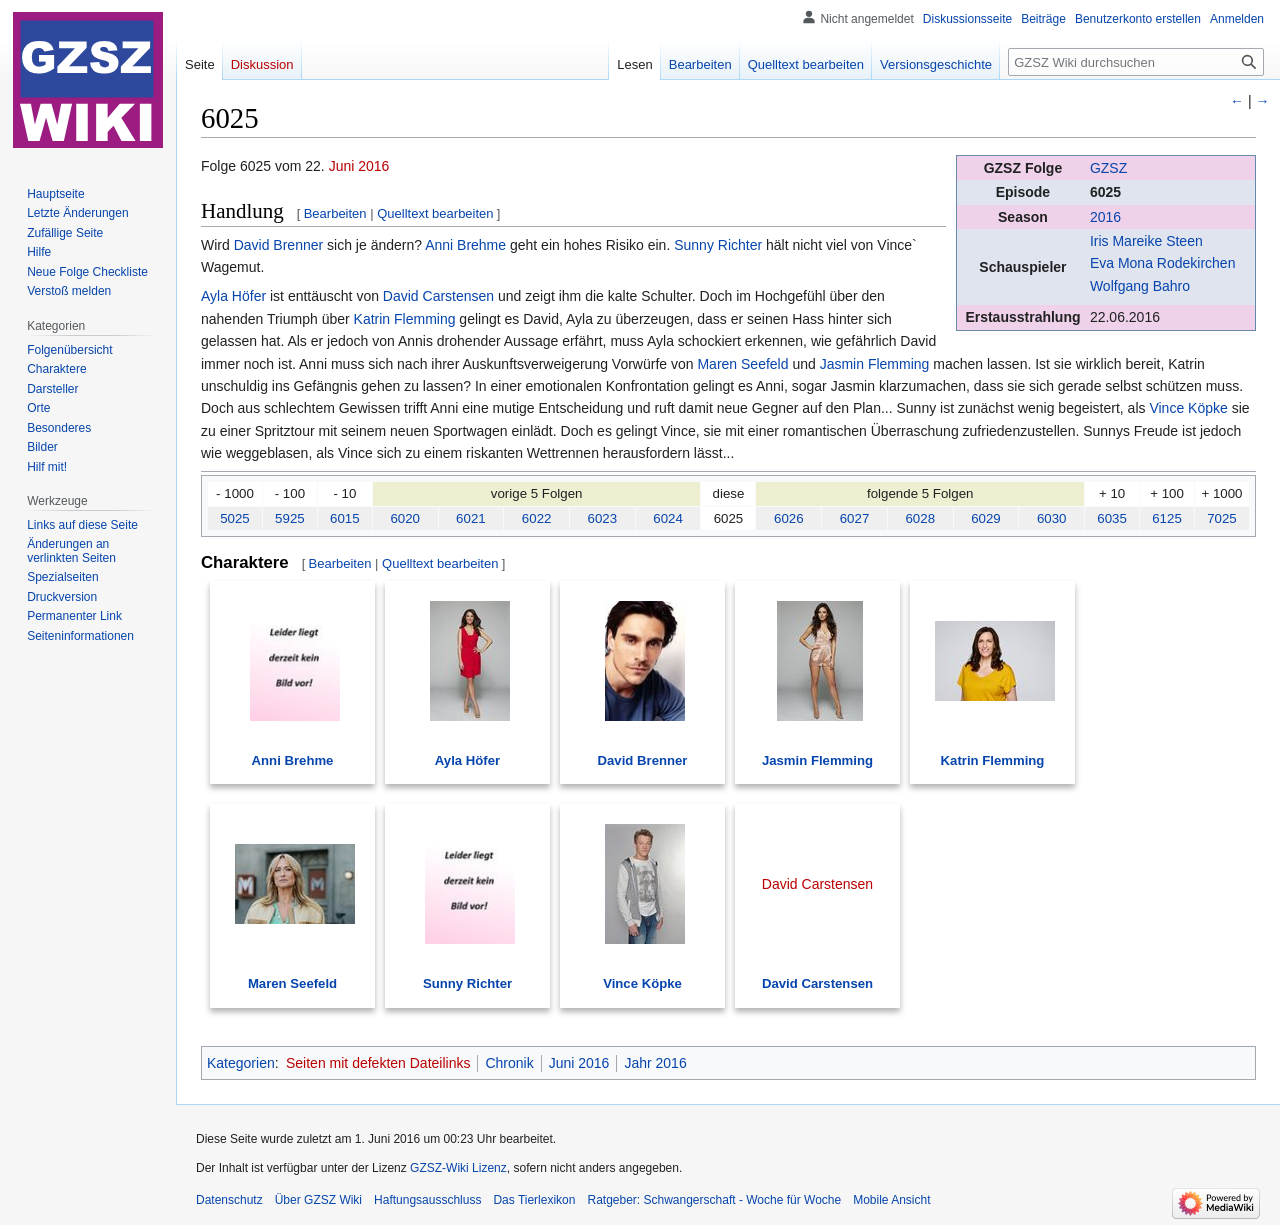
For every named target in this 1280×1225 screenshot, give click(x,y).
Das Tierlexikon (534, 1200)
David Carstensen (438, 296)
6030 (1052, 518)
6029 (986, 518)
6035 (1112, 518)
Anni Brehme (465, 245)
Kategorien (241, 1063)
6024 (668, 518)
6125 (1167, 518)
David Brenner (279, 245)
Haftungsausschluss (427, 1200)
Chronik (509, 1063)
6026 (789, 518)
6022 (537, 518)
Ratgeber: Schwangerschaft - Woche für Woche (714, 1200)
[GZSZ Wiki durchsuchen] (1136, 62)
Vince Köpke (1188, 408)
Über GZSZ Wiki (318, 1200)
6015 (345, 518)
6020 (405, 518)
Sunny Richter (718, 245)
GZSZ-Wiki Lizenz (458, 1168)
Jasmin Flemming (875, 364)
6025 (1105, 192)
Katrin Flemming (405, 319)
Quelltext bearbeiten (435, 213)
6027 (855, 518)
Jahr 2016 (655, 1063)
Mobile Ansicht (891, 1200)
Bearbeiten (335, 213)
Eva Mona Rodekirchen (1163, 263)
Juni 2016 (359, 166)
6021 (471, 518)
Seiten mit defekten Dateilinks (378, 1063)
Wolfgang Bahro (1140, 286)
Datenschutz (229, 1200)
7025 (1222, 518)
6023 (603, 518)
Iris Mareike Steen (1146, 241)
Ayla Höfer (233, 296)
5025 (235, 518)
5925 (290, 518)
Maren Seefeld (742, 364)
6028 (920, 518)
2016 (1105, 217)
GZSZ (1108, 168)
